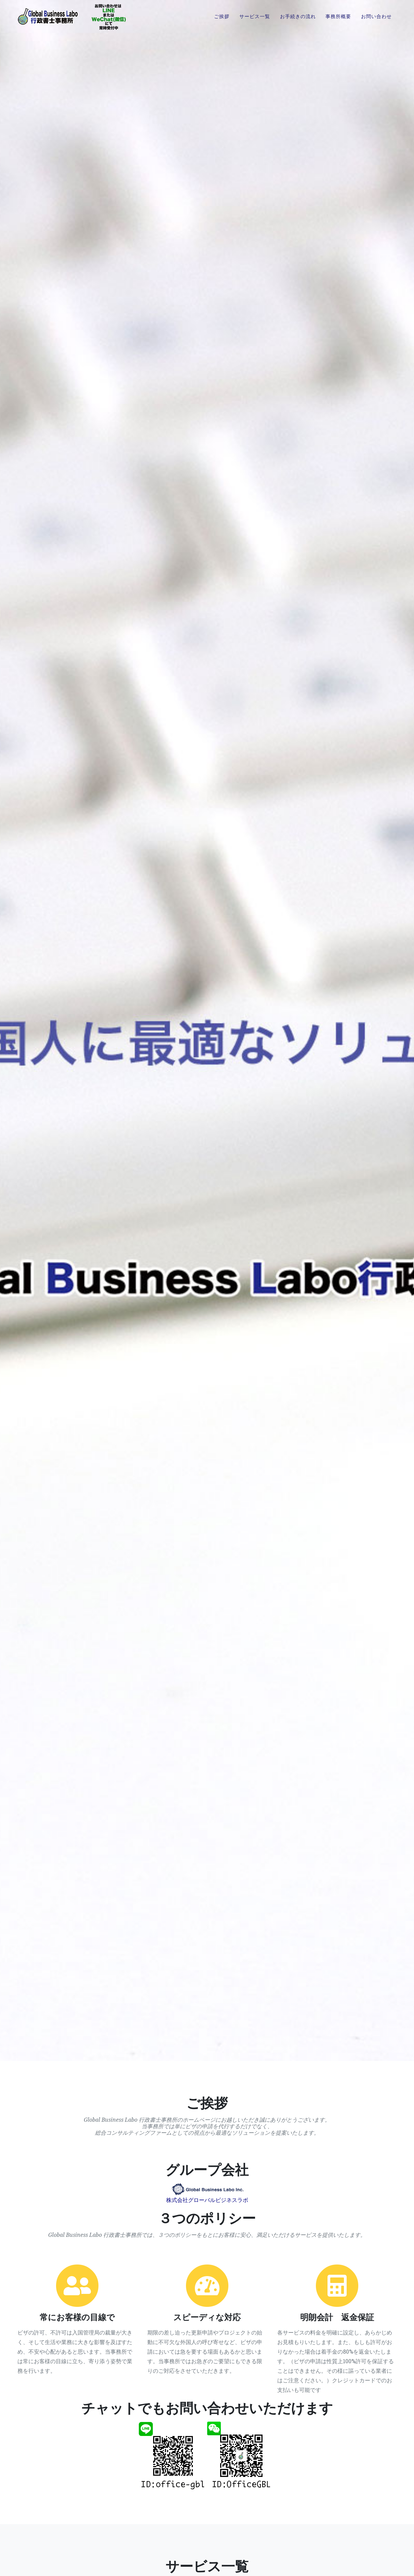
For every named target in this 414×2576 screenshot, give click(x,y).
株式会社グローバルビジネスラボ (207, 2199)
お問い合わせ (376, 22)
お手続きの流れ (298, 22)
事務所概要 (338, 22)
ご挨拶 (221, 22)
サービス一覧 (254, 22)
